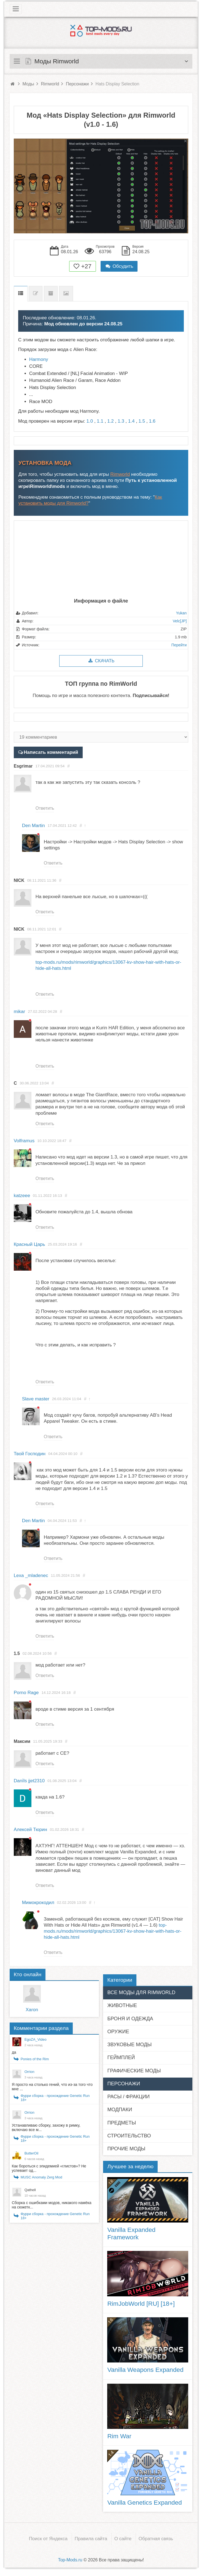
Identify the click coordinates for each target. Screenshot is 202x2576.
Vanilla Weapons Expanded (145, 2369)
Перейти (179, 645)
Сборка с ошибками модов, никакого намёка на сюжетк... (51, 2204)
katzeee (22, 1195)
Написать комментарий (51, 752)
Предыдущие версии (51, 293)
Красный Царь (29, 1244)
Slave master (35, 1399)
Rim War (119, 2436)
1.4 (131, 421)
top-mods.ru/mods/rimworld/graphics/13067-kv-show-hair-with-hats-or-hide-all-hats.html (113, 1931)
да (14, 2052)
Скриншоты (66, 293)
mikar (19, 1011)
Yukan (181, 613)
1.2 (110, 421)
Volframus (24, 1140)
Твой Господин (29, 1453)
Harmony (38, 359)
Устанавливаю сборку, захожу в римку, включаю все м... (46, 2127)
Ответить (45, 808)
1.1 (100, 421)
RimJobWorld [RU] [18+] (140, 2303)
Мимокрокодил (38, 1902)
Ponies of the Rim (35, 2059)
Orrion (29, 2072)
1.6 (152, 421)
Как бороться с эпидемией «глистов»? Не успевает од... (49, 2168)
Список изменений (35, 293)
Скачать (101, 660)
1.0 (90, 421)
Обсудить (119, 266)
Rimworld (120, 474)
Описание (21, 293)
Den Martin (33, 825)
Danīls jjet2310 (29, 1780)
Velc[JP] (180, 621)
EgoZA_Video (36, 2039)
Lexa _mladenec (31, 1575)
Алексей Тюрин (30, 1829)
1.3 (121, 421)
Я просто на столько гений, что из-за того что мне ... (52, 2086)
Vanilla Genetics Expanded (144, 2502)
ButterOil (32, 2153)
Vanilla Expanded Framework (131, 2233)
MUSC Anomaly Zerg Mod (41, 2177)
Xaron (32, 2009)
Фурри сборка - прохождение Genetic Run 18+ (55, 2098)
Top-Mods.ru (70, 2560)
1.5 (142, 421)
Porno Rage (26, 1692)
